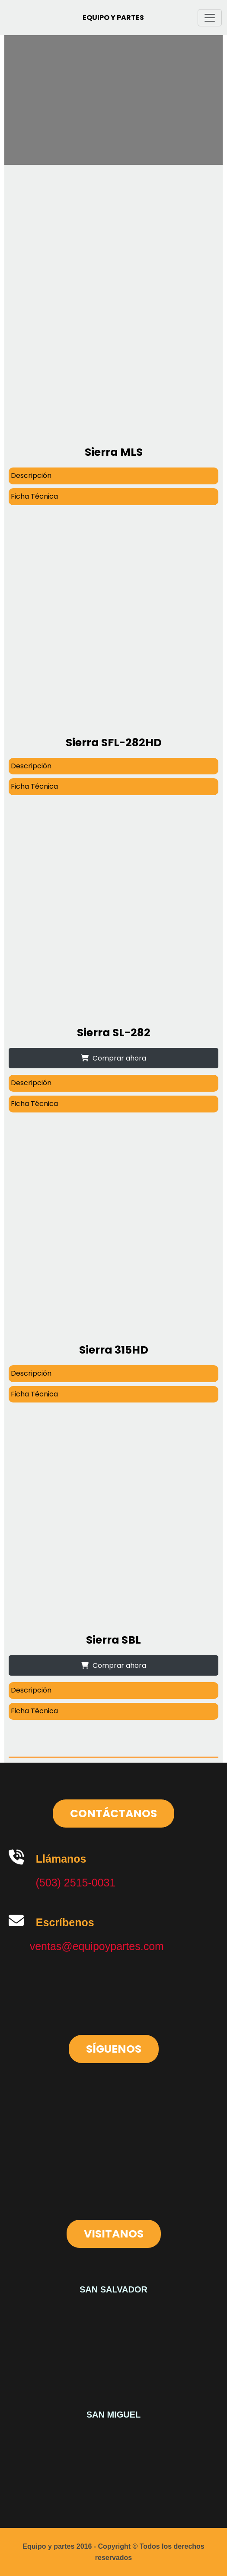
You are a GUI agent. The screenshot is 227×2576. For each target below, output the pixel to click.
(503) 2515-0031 (76, 1882)
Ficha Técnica (34, 496)
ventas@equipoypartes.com (97, 1946)
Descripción (31, 475)
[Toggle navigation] (210, 17)
